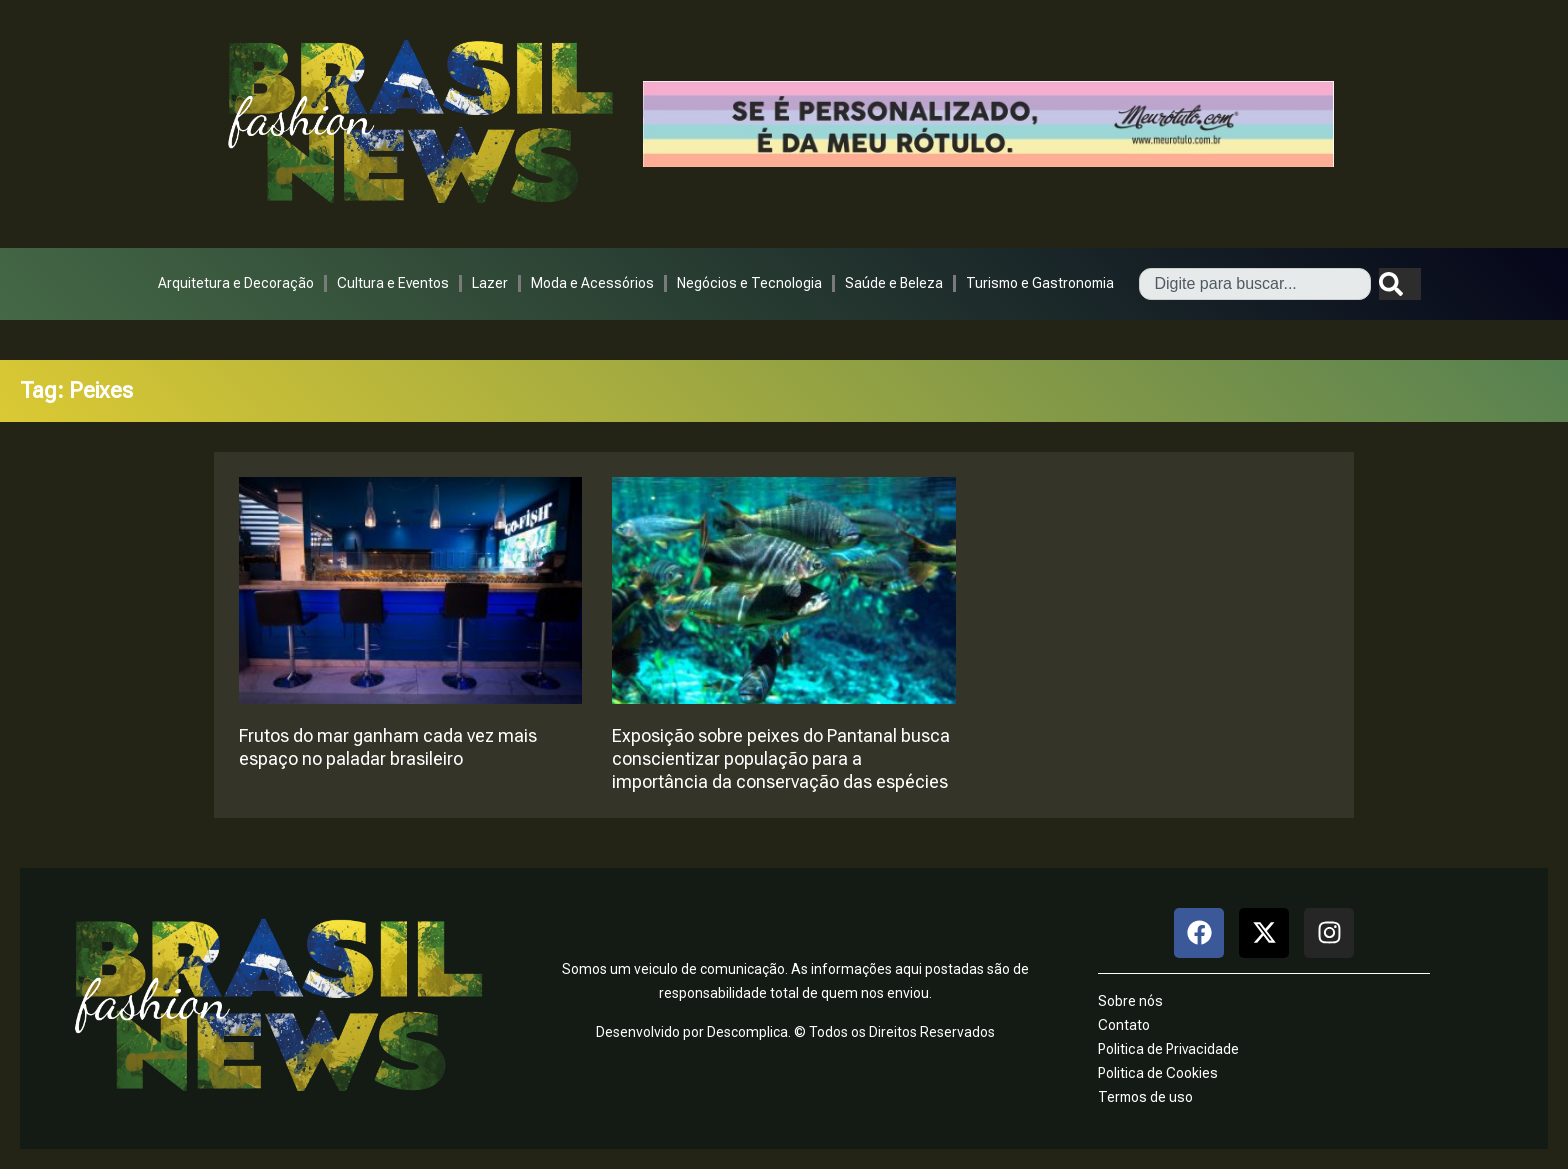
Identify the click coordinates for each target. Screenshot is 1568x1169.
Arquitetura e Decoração (236, 283)
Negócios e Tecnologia (749, 283)
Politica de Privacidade (1168, 1049)
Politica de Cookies (1158, 1073)
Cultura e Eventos (393, 283)
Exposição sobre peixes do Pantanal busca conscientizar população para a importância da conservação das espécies (781, 758)
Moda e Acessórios (592, 283)
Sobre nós (1130, 1001)
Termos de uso (1145, 1097)
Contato (1124, 1025)
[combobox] (1255, 284)
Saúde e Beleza (894, 283)
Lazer (490, 283)
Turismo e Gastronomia (1040, 283)
